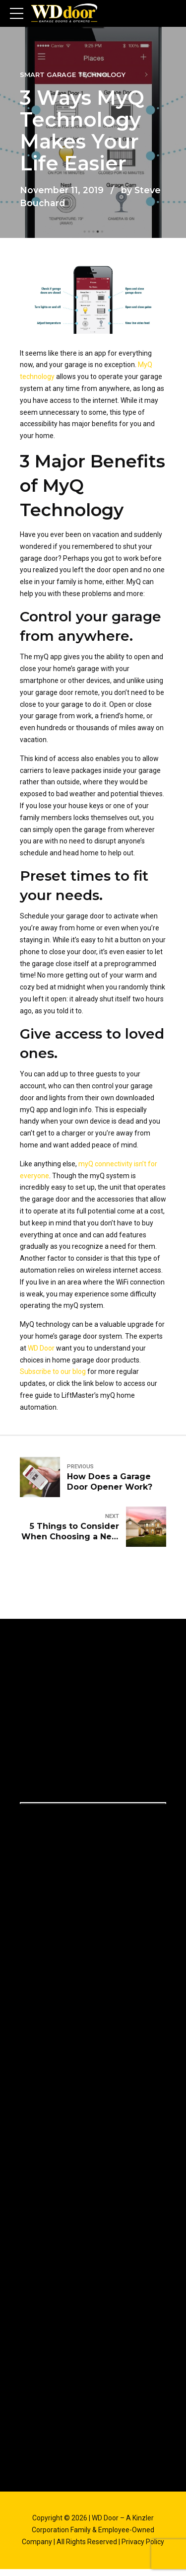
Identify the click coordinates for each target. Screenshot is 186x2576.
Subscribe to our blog (53, 1371)
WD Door (41, 1348)
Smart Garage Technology (72, 74)
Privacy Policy (143, 2542)
